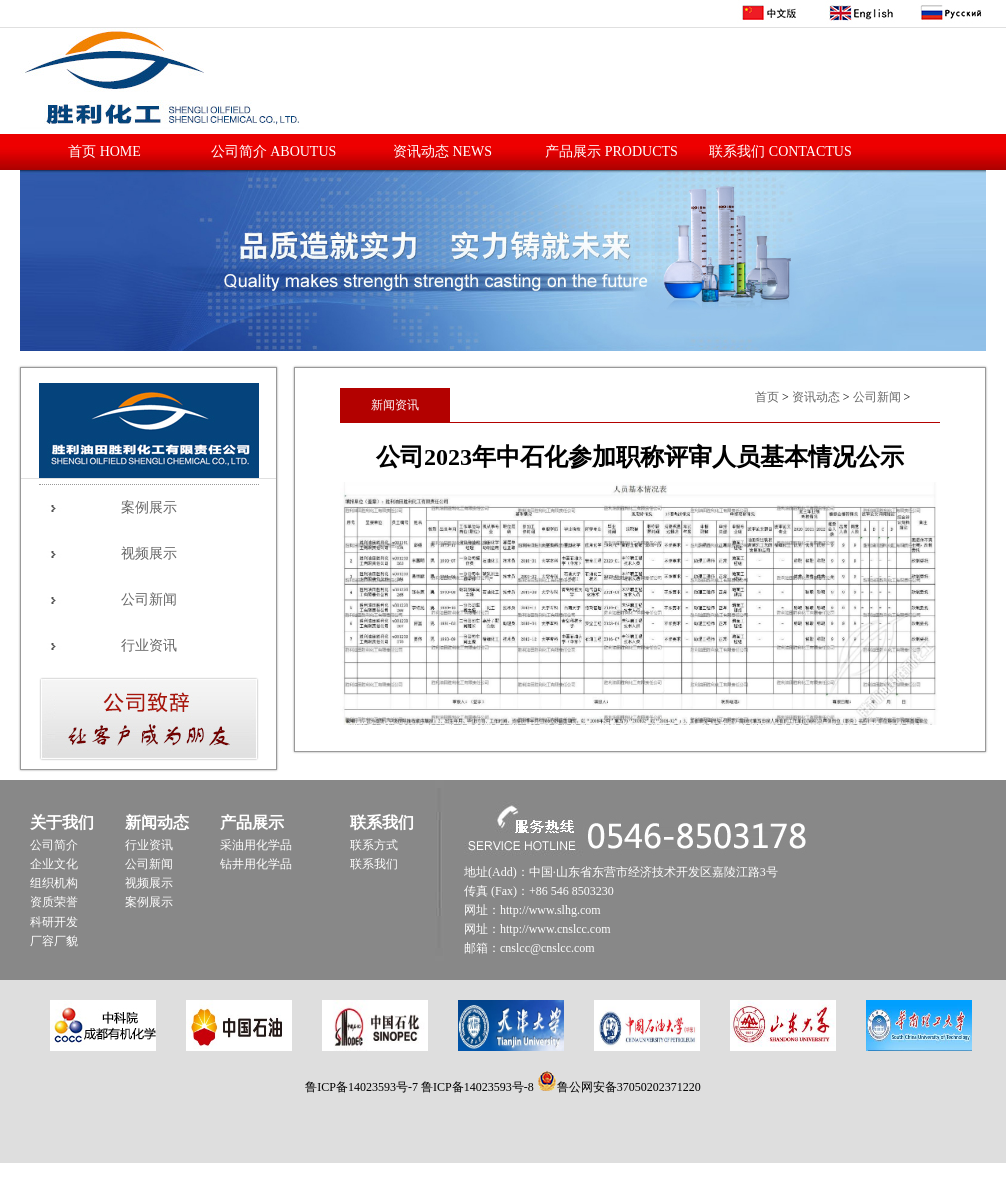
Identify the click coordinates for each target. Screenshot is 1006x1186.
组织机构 (54, 883)
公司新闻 (149, 599)
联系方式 (374, 845)
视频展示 (149, 553)
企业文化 (54, 864)
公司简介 (54, 845)
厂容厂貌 (54, 941)
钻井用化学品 (256, 864)
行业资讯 (149, 645)
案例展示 (149, 507)
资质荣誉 (54, 902)
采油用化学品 (256, 845)
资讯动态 (816, 397)
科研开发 (54, 922)
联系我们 (374, 864)
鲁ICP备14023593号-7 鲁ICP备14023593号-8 (420, 1087)
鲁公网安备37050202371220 (619, 1087)
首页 (767, 397)
